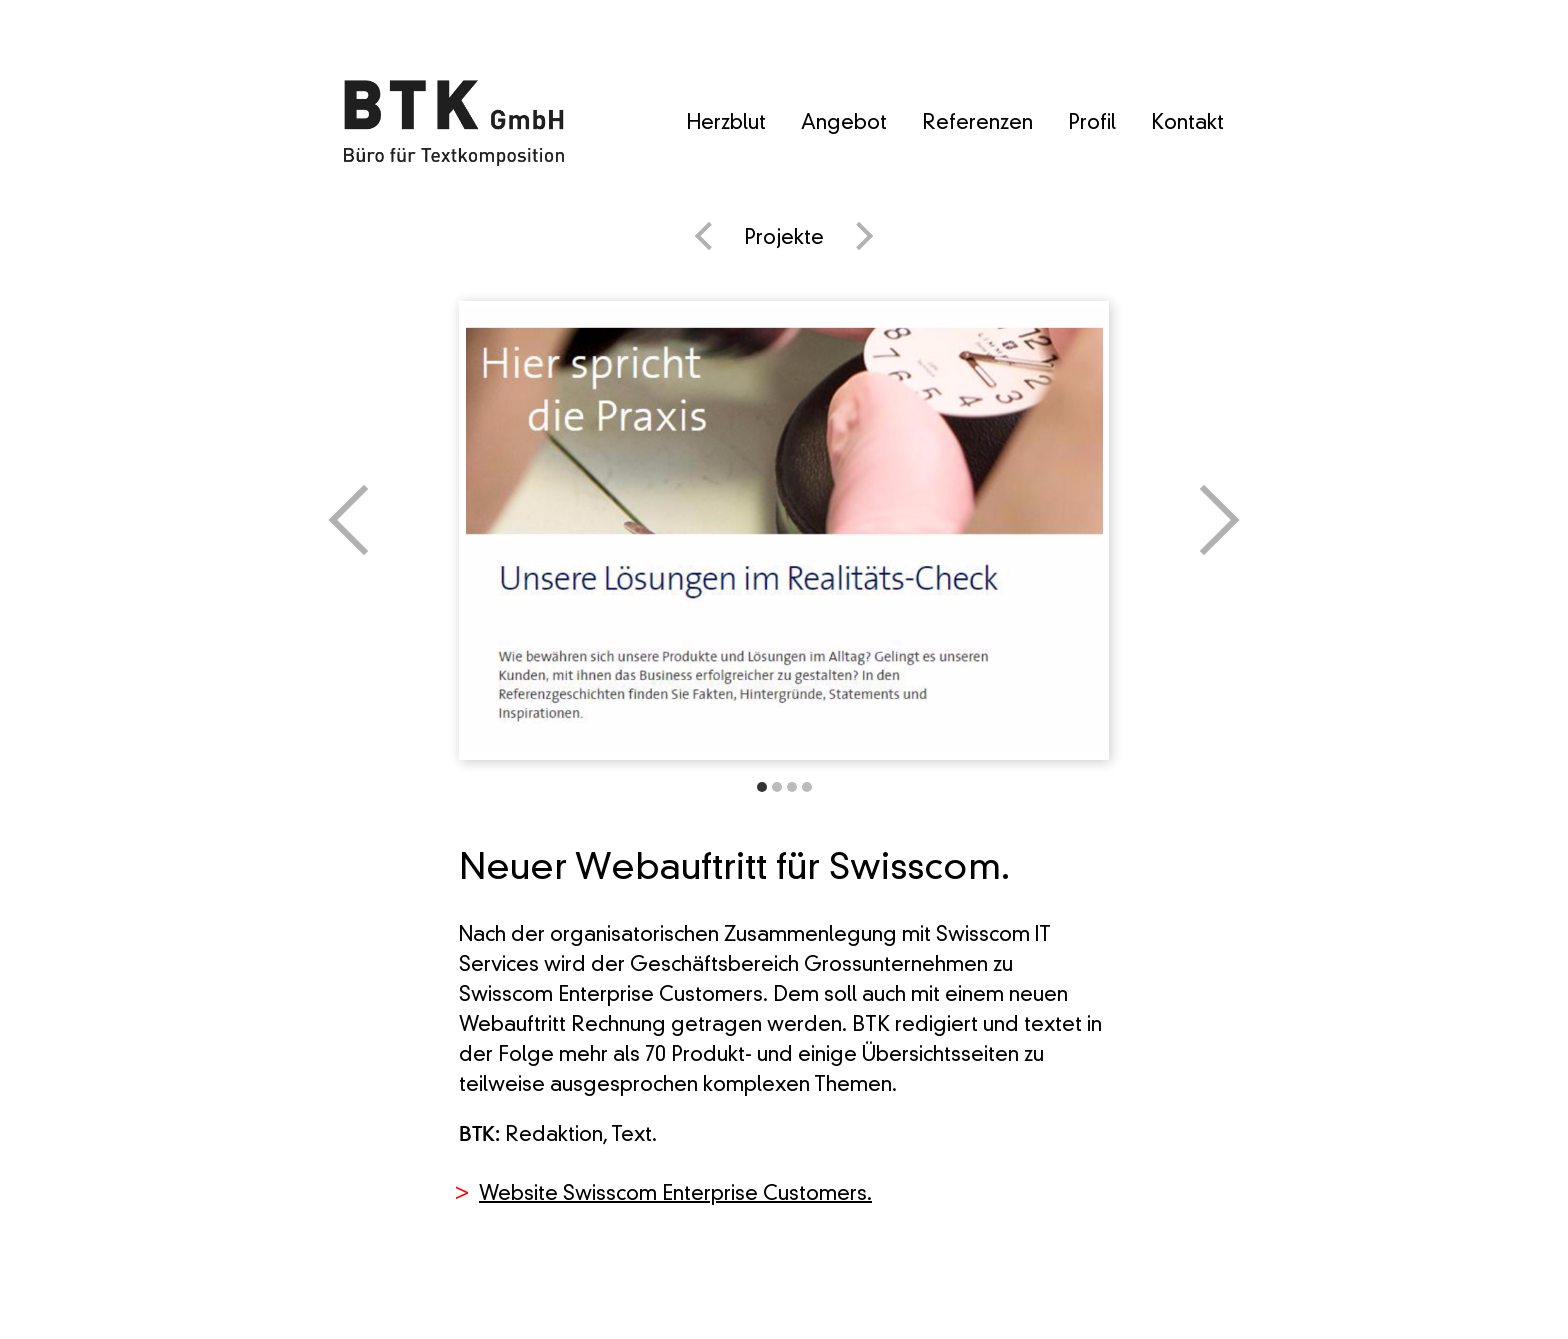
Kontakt (1187, 124)
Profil (1092, 124)
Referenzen (977, 124)
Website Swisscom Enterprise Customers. (675, 1195)
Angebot (844, 124)
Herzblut (726, 124)
